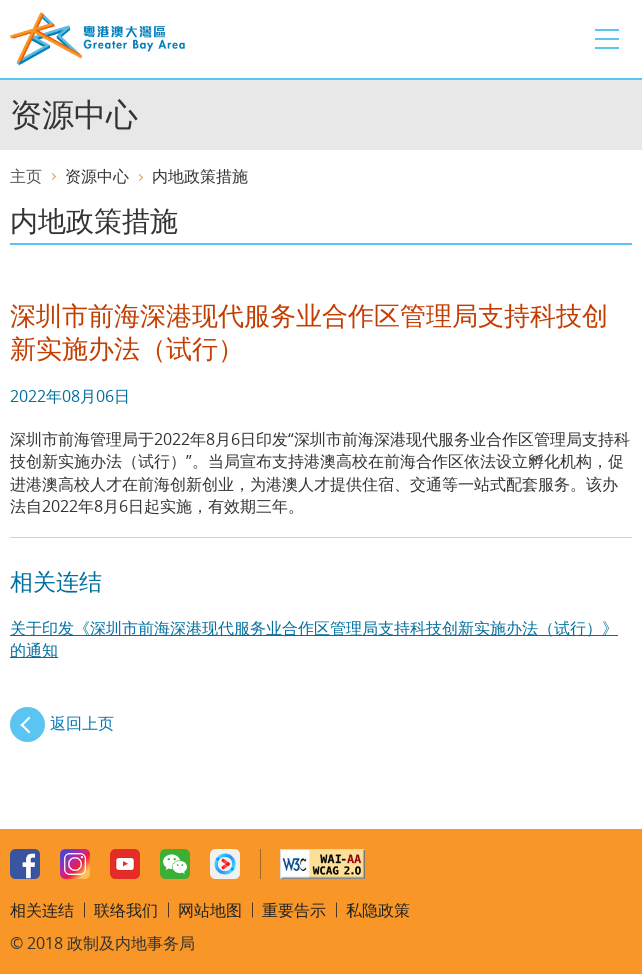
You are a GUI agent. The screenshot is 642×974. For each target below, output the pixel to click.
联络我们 (126, 910)
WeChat (175, 864)
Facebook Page (25, 864)
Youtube (125, 864)
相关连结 (42, 910)
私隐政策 (378, 910)
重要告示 (294, 910)
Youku (225, 864)
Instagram (75, 864)
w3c (322, 864)
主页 (26, 176)
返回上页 (82, 723)
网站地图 (210, 910)
